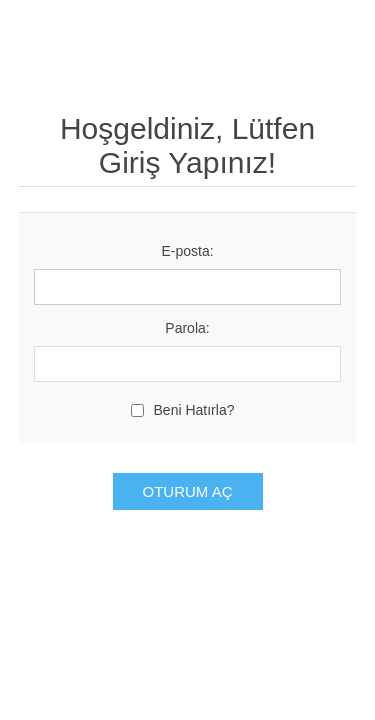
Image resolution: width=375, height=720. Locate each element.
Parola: (187, 328)
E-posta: (187, 251)
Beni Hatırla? (194, 410)
